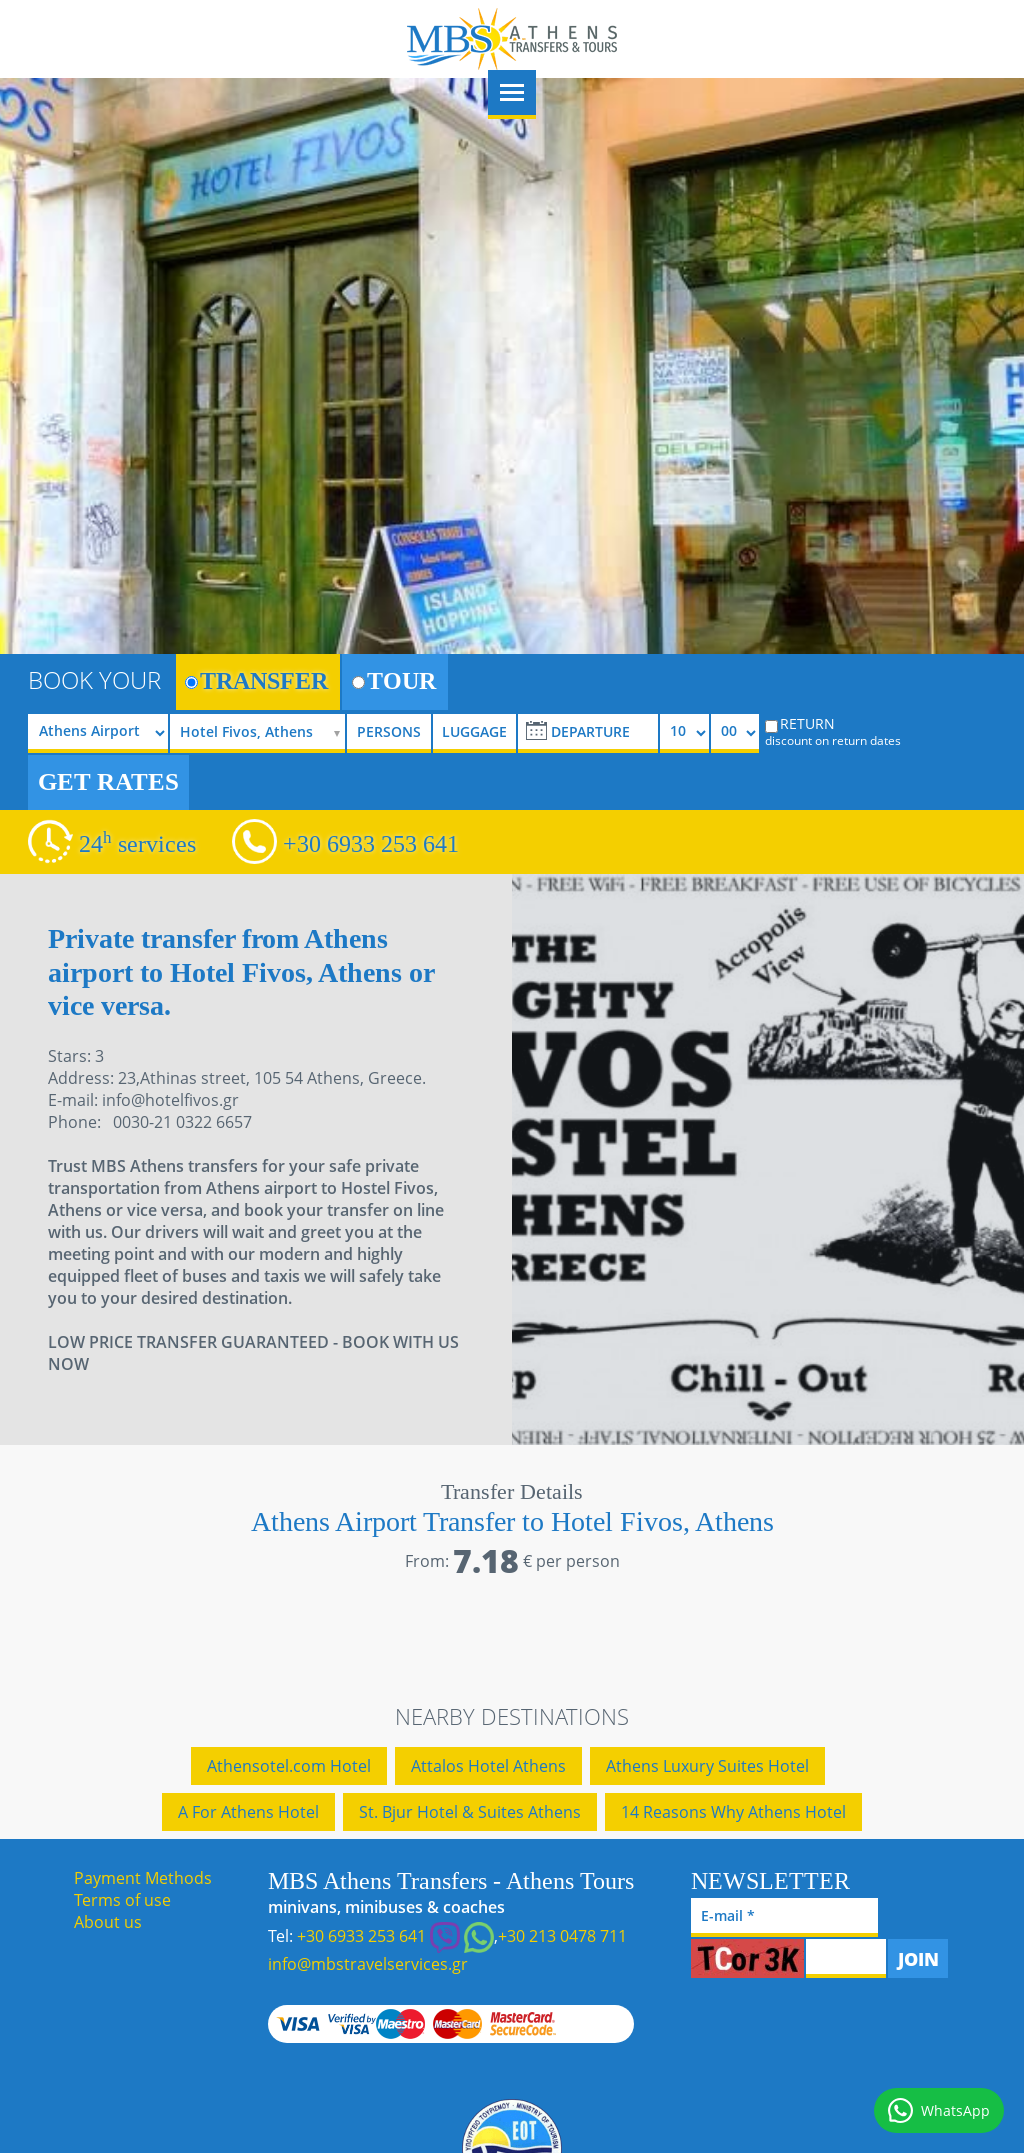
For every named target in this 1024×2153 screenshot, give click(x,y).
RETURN (842, 731)
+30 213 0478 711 (562, 1936)
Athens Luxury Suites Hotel (707, 1766)
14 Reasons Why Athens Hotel (733, 1812)
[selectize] (262, 733)
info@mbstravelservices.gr (368, 1964)
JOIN (918, 1959)
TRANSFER (256, 681)
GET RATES (108, 781)
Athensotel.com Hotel (289, 1766)
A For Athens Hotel (248, 1812)
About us (108, 1922)
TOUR (394, 681)
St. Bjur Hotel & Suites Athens (470, 1812)
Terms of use (122, 1900)
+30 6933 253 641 (371, 844)
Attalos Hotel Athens (488, 1766)
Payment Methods (143, 1878)
